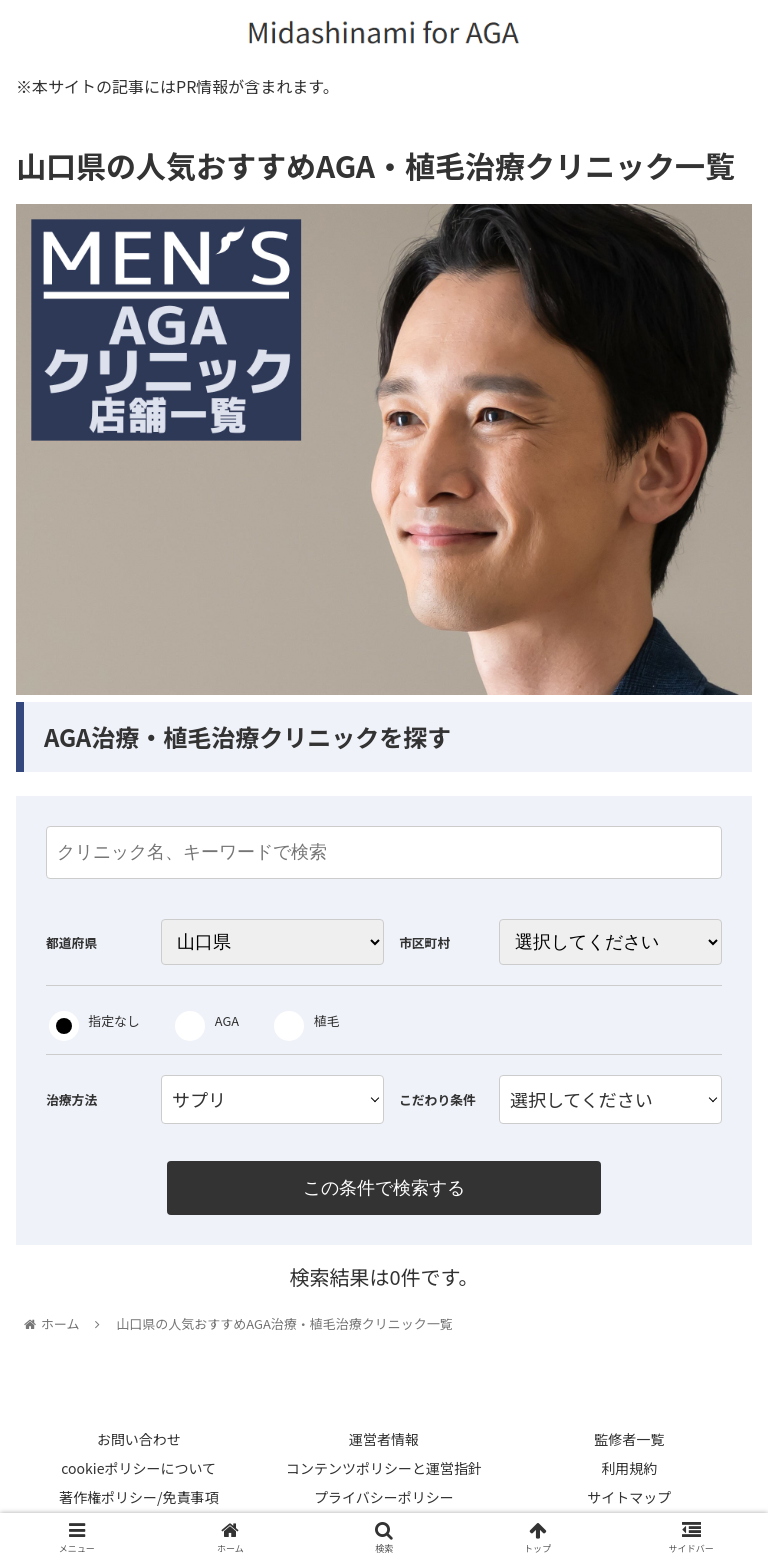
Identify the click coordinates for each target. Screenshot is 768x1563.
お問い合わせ (139, 1440)
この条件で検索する (384, 1188)
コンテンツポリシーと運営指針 (384, 1469)
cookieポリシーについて (138, 1469)
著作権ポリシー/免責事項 (139, 1499)
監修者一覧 (629, 1440)
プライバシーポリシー (384, 1499)
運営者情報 (384, 1440)
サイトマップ (629, 1499)
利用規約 (629, 1469)
